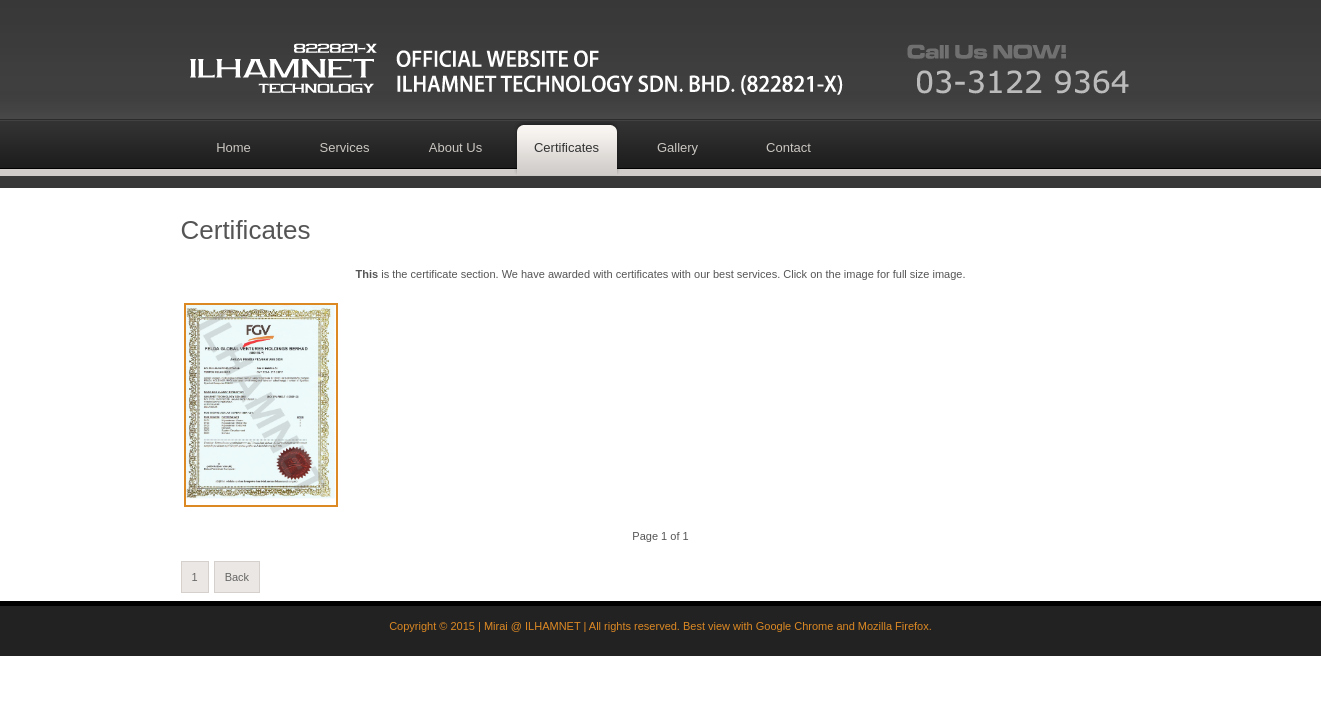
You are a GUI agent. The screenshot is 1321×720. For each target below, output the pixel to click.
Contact (788, 147)
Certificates (566, 147)
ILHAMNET (552, 626)
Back (237, 577)
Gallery (677, 147)
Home (233, 147)
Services (345, 147)
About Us (455, 147)
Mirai (496, 626)
